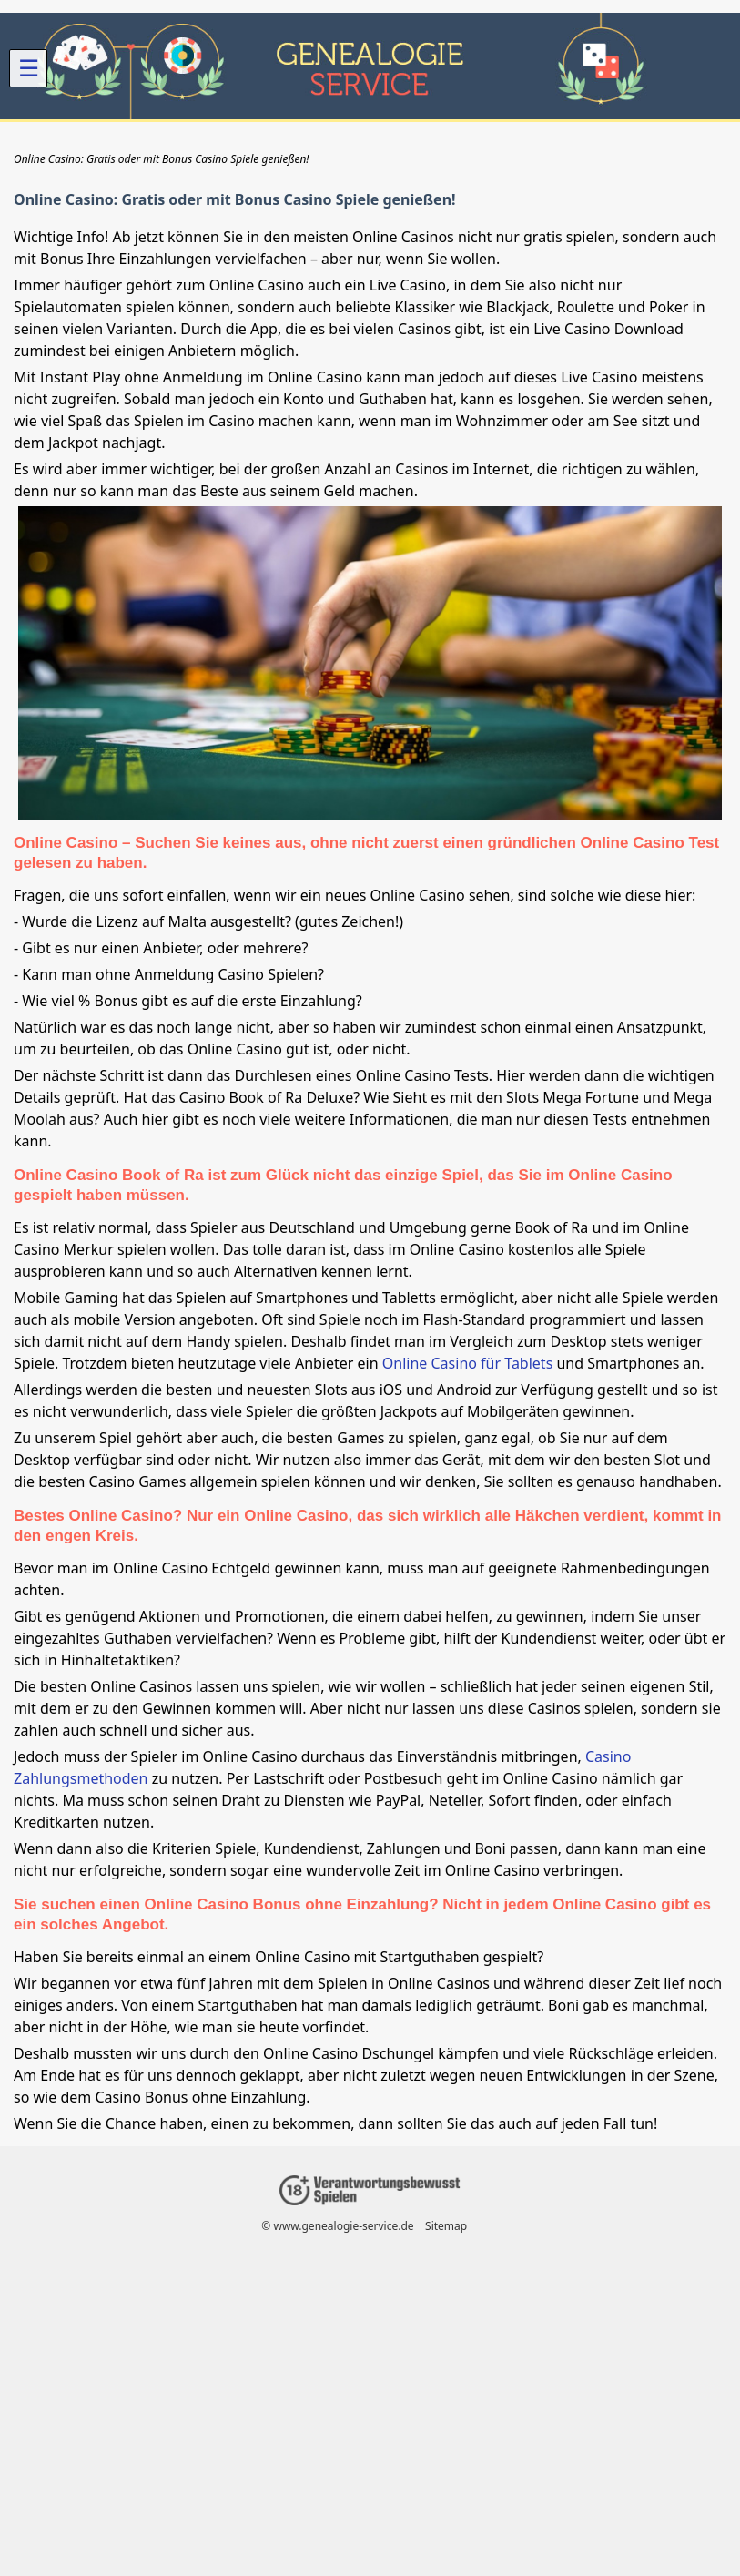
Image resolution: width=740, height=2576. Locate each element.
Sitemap (446, 2226)
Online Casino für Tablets (467, 1363)
